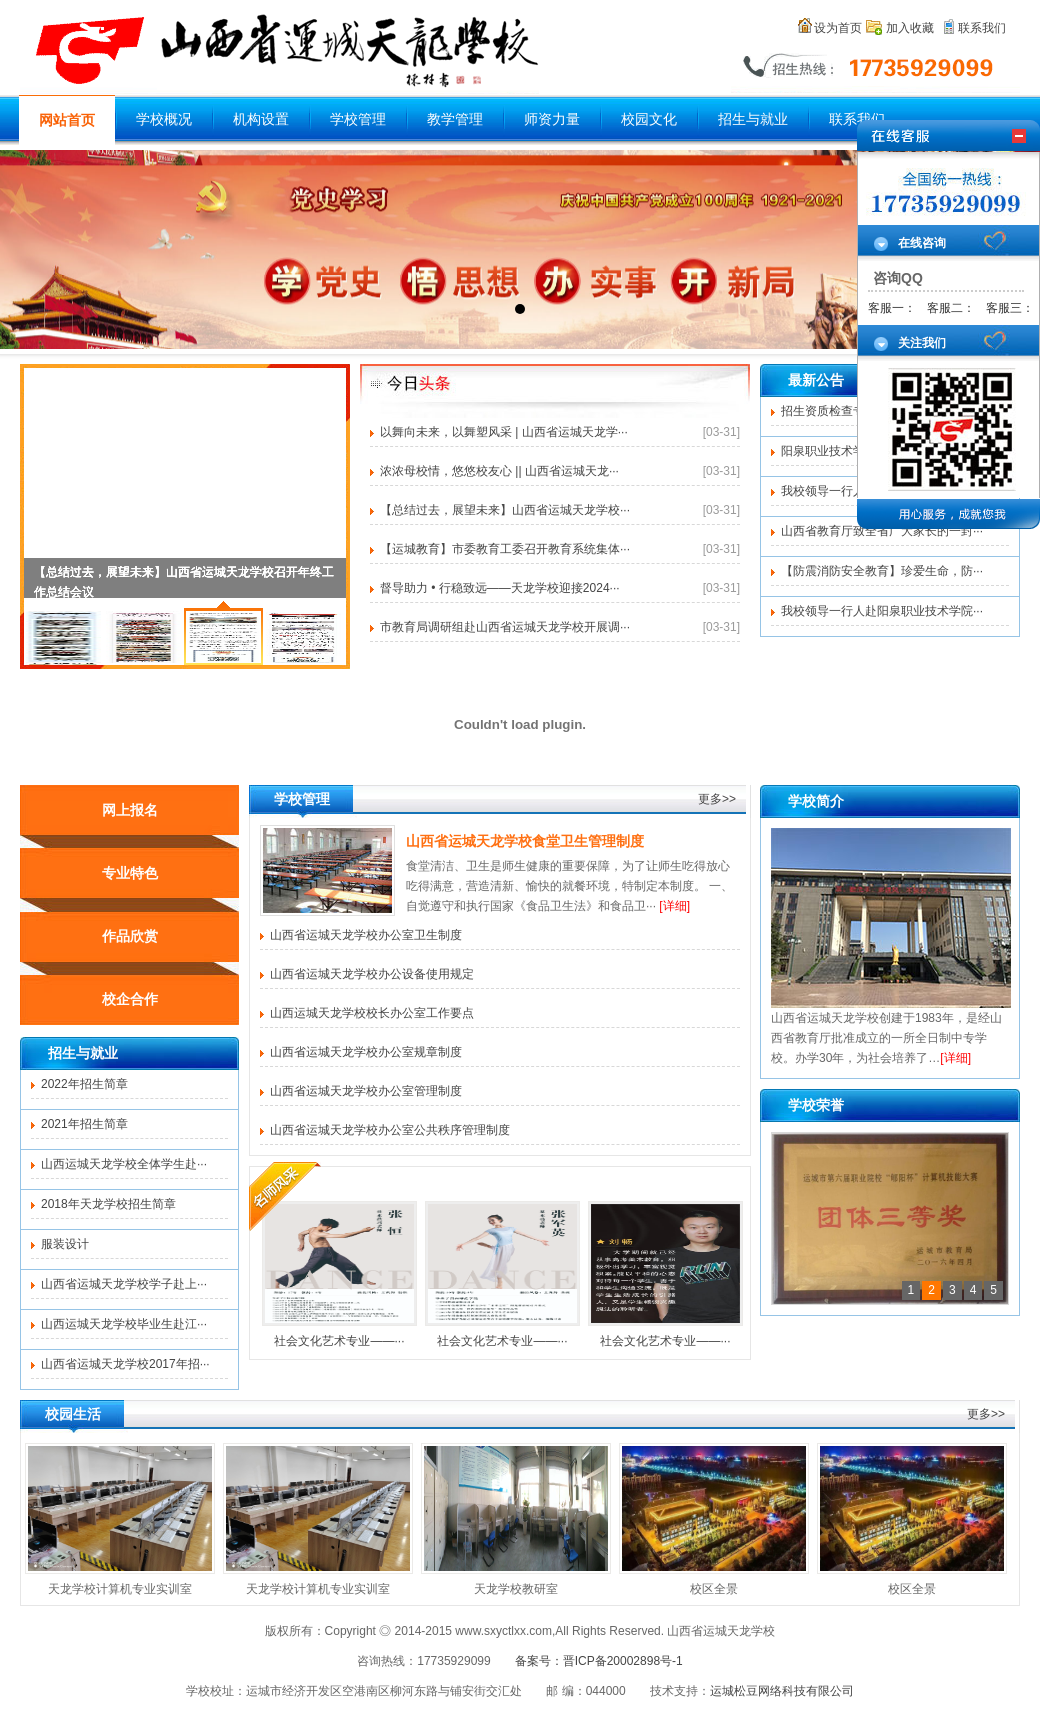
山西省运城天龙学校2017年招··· (125, 1364)
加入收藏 (910, 28)
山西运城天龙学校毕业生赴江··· (124, 1324)
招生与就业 (753, 119)
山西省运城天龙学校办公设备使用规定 (372, 974)
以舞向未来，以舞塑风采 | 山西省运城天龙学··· (504, 432)
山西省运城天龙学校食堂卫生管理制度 (525, 841)
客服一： (892, 308)
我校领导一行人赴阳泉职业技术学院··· (882, 611)
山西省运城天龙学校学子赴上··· (124, 1284)
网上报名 (130, 810)
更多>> (717, 799)
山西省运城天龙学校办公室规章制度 (366, 1052)
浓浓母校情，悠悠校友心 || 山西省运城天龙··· (499, 471)
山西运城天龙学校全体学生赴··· (124, 1164)
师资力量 (552, 119)
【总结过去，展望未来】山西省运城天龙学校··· (505, 510)
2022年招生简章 (84, 1084)
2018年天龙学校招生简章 (108, 1204)
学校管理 (358, 119)
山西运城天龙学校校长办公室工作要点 (372, 1013)
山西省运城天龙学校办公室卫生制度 (366, 935)
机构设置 (261, 119)
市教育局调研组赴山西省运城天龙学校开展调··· (505, 627)
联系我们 (982, 28)
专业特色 (130, 873)
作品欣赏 (130, 936)
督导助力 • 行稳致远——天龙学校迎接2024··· (500, 588)
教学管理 (455, 119)
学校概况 (164, 119)
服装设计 (65, 1244)
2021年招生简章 (84, 1124)
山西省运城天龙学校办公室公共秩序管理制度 (390, 1130)
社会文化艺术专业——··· (339, 1274)
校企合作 (130, 999)
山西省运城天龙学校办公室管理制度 (366, 1091)
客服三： (1010, 308)
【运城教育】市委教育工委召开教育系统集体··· (505, 549)
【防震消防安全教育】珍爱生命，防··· (882, 571)
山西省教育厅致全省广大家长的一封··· (882, 531)
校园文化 (649, 119)
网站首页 (67, 120)
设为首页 (838, 28)
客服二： (951, 308)
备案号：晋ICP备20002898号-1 (599, 1661)
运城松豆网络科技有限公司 (782, 1691)
